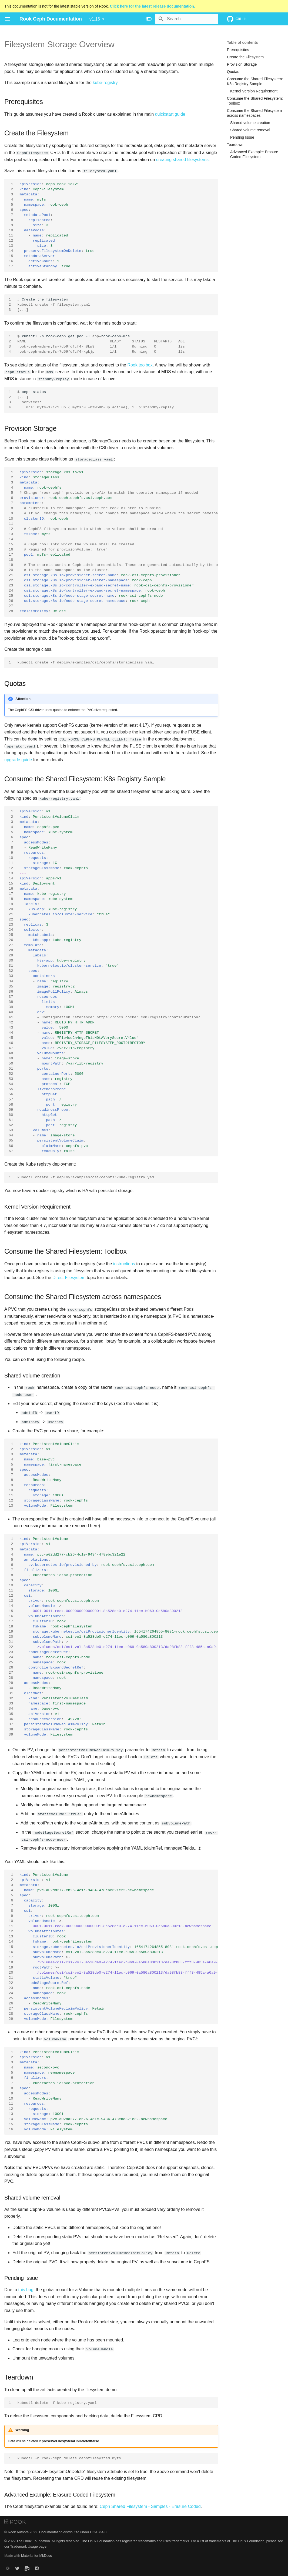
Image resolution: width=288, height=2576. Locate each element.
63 (11, 1130)
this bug (26, 2289)
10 (11, 230)
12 (11, 240)
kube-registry (105, 82)
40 (11, 1011)
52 (11, 1073)
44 (11, 1032)
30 (11, 960)
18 (11, 559)
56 (11, 1094)
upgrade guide (18, 759)
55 (11, 1089)
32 (11, 970)
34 (11, 980)
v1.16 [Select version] (94, 19)
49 (11, 1058)
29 (11, 955)
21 (11, 575)
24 (11, 590)
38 (11, 1001)
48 (11, 1053)
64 (11, 1135)
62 (11, 1124)
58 (11, 1104)
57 (11, 1099)
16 (11, 261)
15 (11, 256)
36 (11, 991)
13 (11, 245)
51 (11, 1068)
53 (11, 1078)
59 (11, 1109)
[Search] (186, 19)
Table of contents (242, 42)
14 (11, 250)
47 (11, 1047)
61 (11, 1119)
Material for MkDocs (36, 2555)
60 (11, 1114)
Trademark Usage (24, 2546)
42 (11, 1022)
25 (11, 595)
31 (11, 965)
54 (11, 1083)
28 (11, 610)
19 (11, 564)
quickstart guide (170, 114)
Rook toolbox (139, 364)
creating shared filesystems (182, 159)
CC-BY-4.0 (98, 2531)
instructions (124, 1263)
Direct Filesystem (69, 1277)
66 (11, 1145)
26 (11, 600)
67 (11, 1150)
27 (11, 605)
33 (11, 975)
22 (11, 580)
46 (11, 1042)
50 (11, 1063)
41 (11, 1016)
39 (11, 1006)
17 (11, 266)
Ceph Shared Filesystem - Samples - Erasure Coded (150, 2505)
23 (11, 585)
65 (11, 1140)
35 (11, 986)
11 (11, 235)
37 (11, 996)
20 (11, 569)
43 (11, 1027)
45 (11, 1037)
